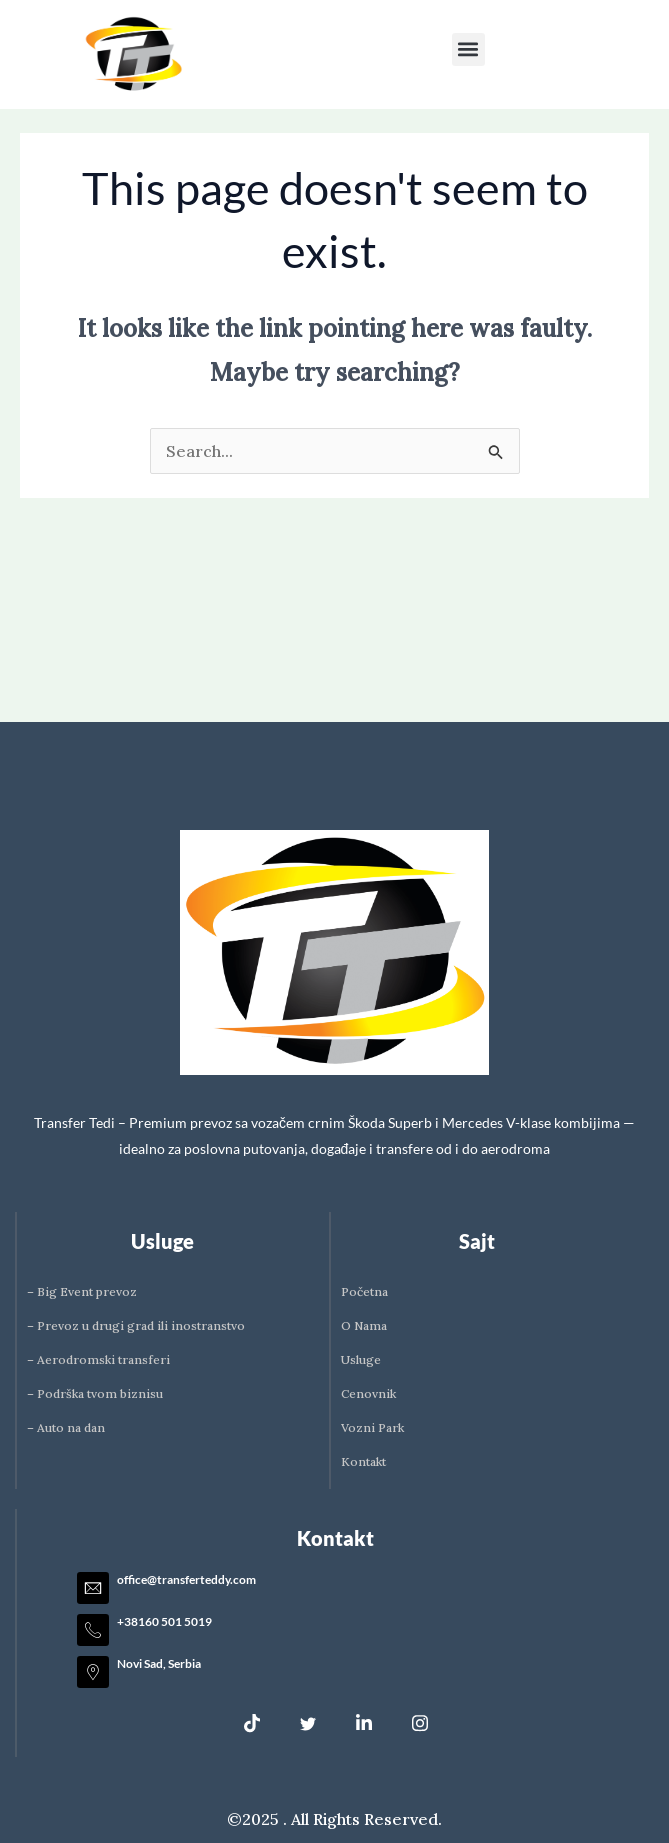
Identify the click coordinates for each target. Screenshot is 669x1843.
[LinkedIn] (364, 1723)
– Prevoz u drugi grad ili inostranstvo (136, 1325)
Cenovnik (368, 1393)
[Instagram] (420, 1723)
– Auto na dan (66, 1427)
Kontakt (363, 1461)
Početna (364, 1291)
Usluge (361, 1359)
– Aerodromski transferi (98, 1359)
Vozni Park (372, 1427)
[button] (468, 49)
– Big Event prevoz (82, 1291)
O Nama (364, 1325)
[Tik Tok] (252, 1723)
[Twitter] (308, 1723)
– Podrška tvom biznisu (95, 1393)
